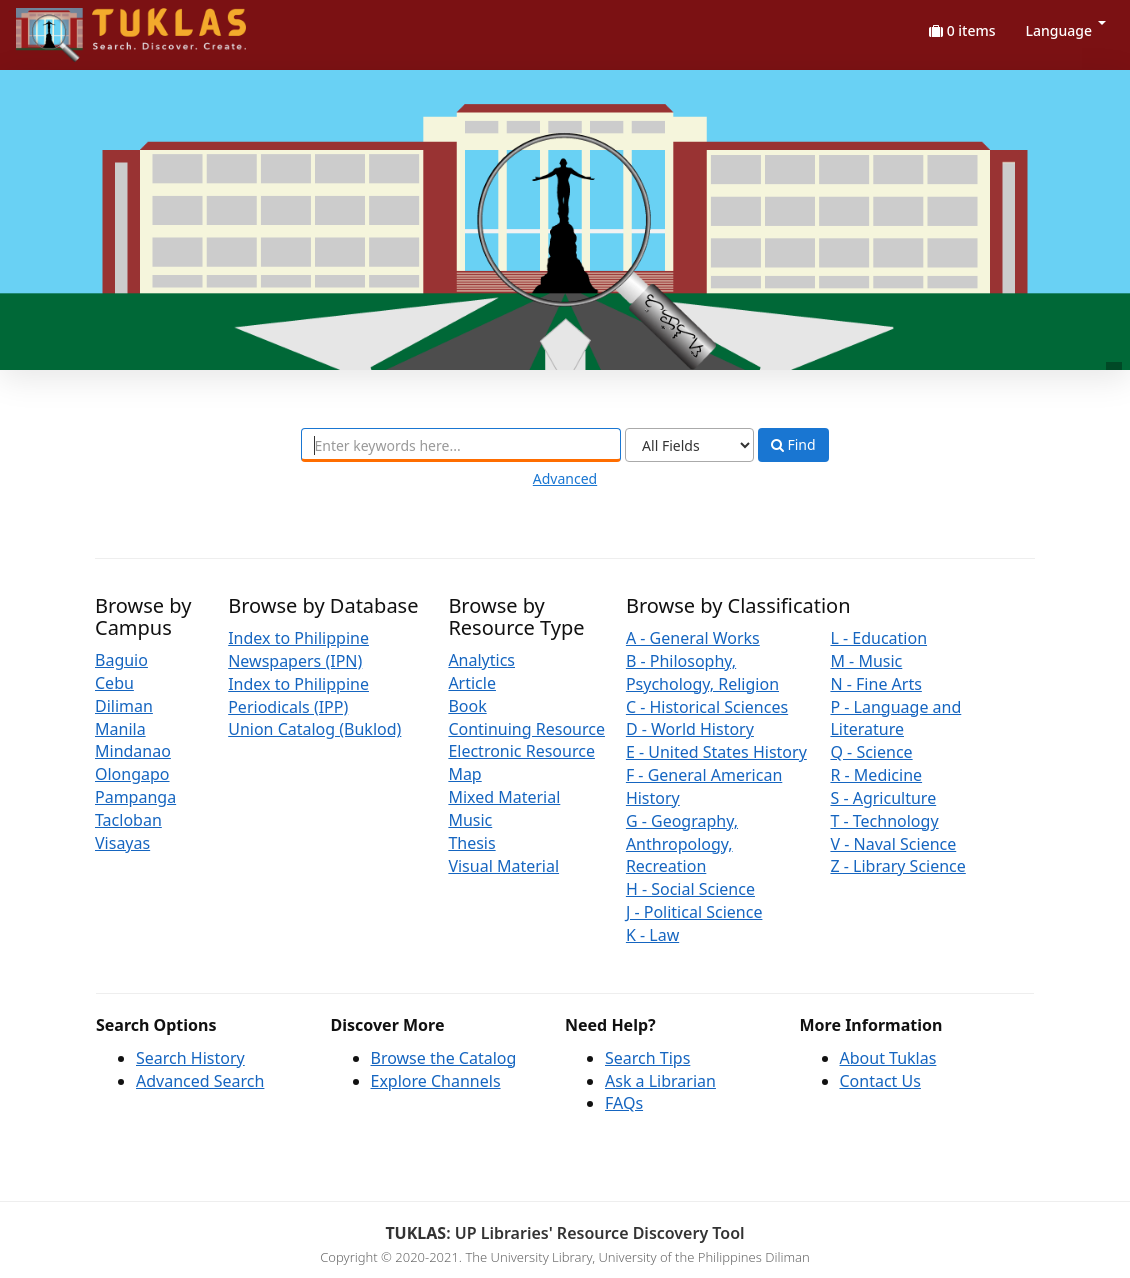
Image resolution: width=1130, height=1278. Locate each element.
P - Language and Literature (895, 718)
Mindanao (133, 751)
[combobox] (461, 445)
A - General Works (693, 638)
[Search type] (689, 445)
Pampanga (135, 797)
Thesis (471, 843)
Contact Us (880, 1081)
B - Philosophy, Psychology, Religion (702, 672)
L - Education (878, 638)
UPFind (65, 25)
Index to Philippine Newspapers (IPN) (298, 649)
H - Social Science (690, 889)
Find (793, 445)
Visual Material (503, 866)
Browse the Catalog (444, 1058)
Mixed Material (504, 797)
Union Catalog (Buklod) (314, 729)
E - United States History (716, 752)
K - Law (652, 935)
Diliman (124, 706)
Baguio (121, 660)
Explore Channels (436, 1081)
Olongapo (132, 774)
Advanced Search (200, 1081)
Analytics (481, 660)
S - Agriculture (883, 798)
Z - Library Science (897, 866)
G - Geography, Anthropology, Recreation (682, 844)
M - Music (866, 661)
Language (1066, 30)
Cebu (114, 683)
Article (472, 683)
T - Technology (884, 821)
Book (467, 706)
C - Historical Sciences (707, 707)
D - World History (690, 729)
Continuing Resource (526, 729)
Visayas (122, 843)
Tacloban (128, 820)
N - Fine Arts (875, 684)
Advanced (565, 478)
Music (470, 820)
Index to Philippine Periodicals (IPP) (298, 695)
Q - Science (871, 752)
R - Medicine (876, 775)
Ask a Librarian (660, 1081)
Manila (120, 729)
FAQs (624, 1103)
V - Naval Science (893, 844)
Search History (190, 1058)
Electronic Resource (521, 751)
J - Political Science (694, 912)
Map (464, 774)
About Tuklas (888, 1058)
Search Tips (647, 1058)
